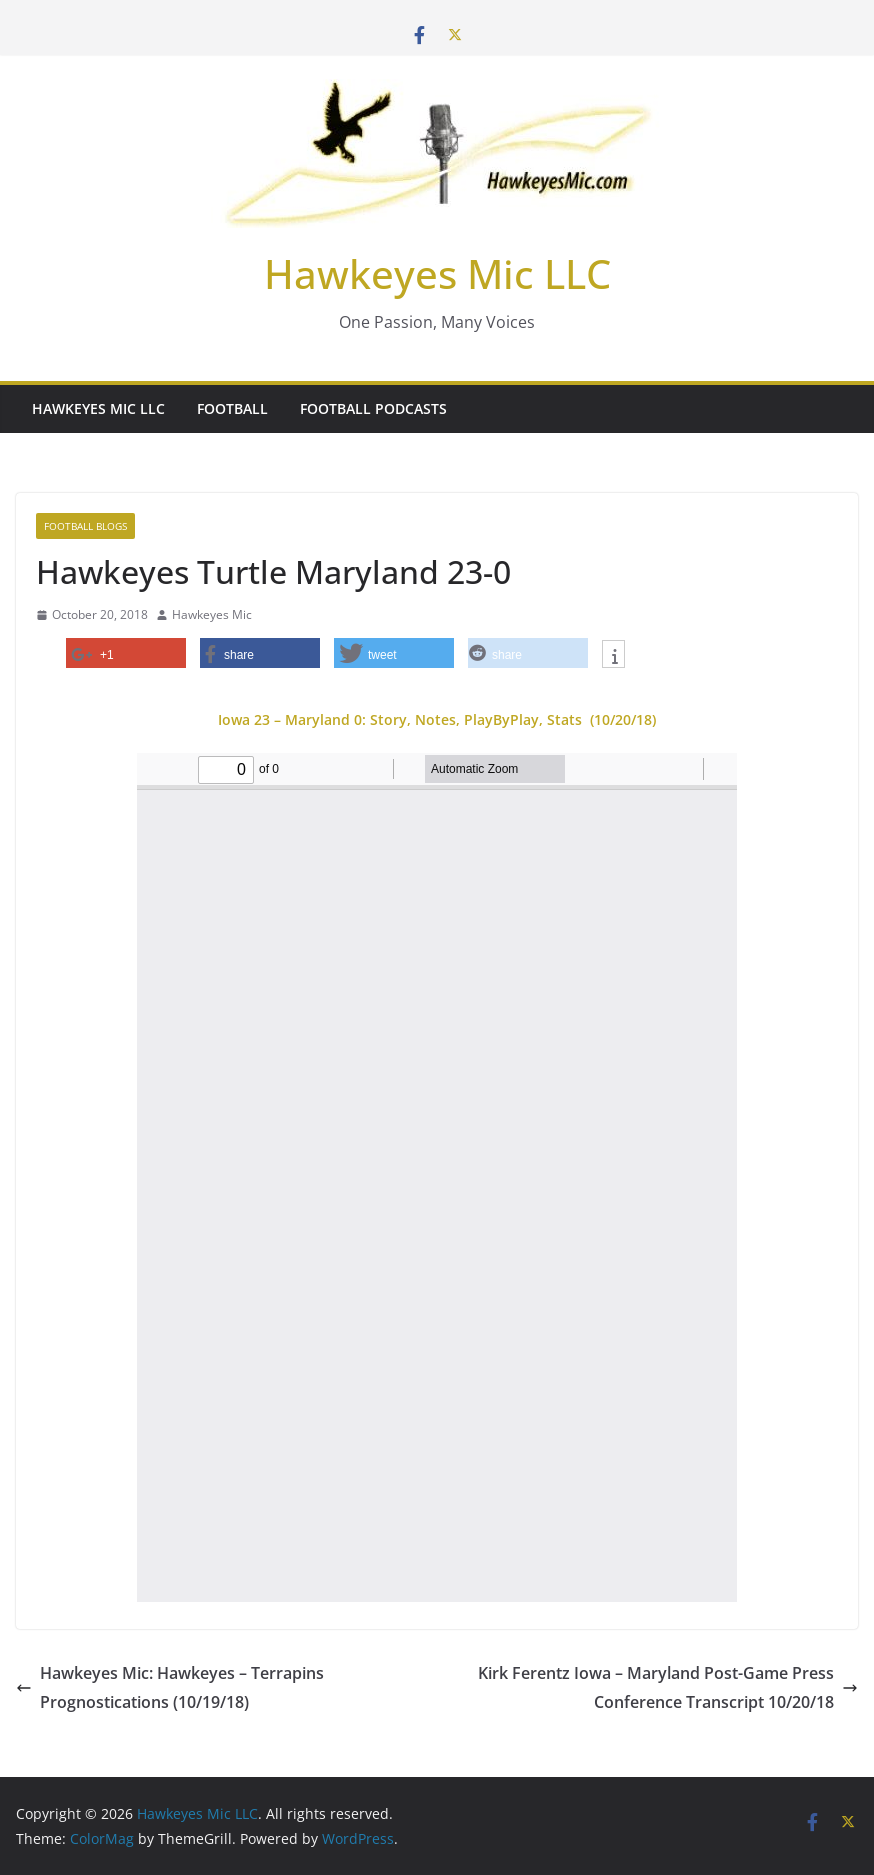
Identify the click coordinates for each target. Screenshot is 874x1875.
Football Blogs (85, 526)
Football (232, 408)
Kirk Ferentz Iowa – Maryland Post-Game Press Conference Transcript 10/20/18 (668, 1687)
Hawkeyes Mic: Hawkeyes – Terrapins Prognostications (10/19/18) (170, 1687)
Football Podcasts (373, 408)
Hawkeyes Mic (212, 614)
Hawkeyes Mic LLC (437, 273)
